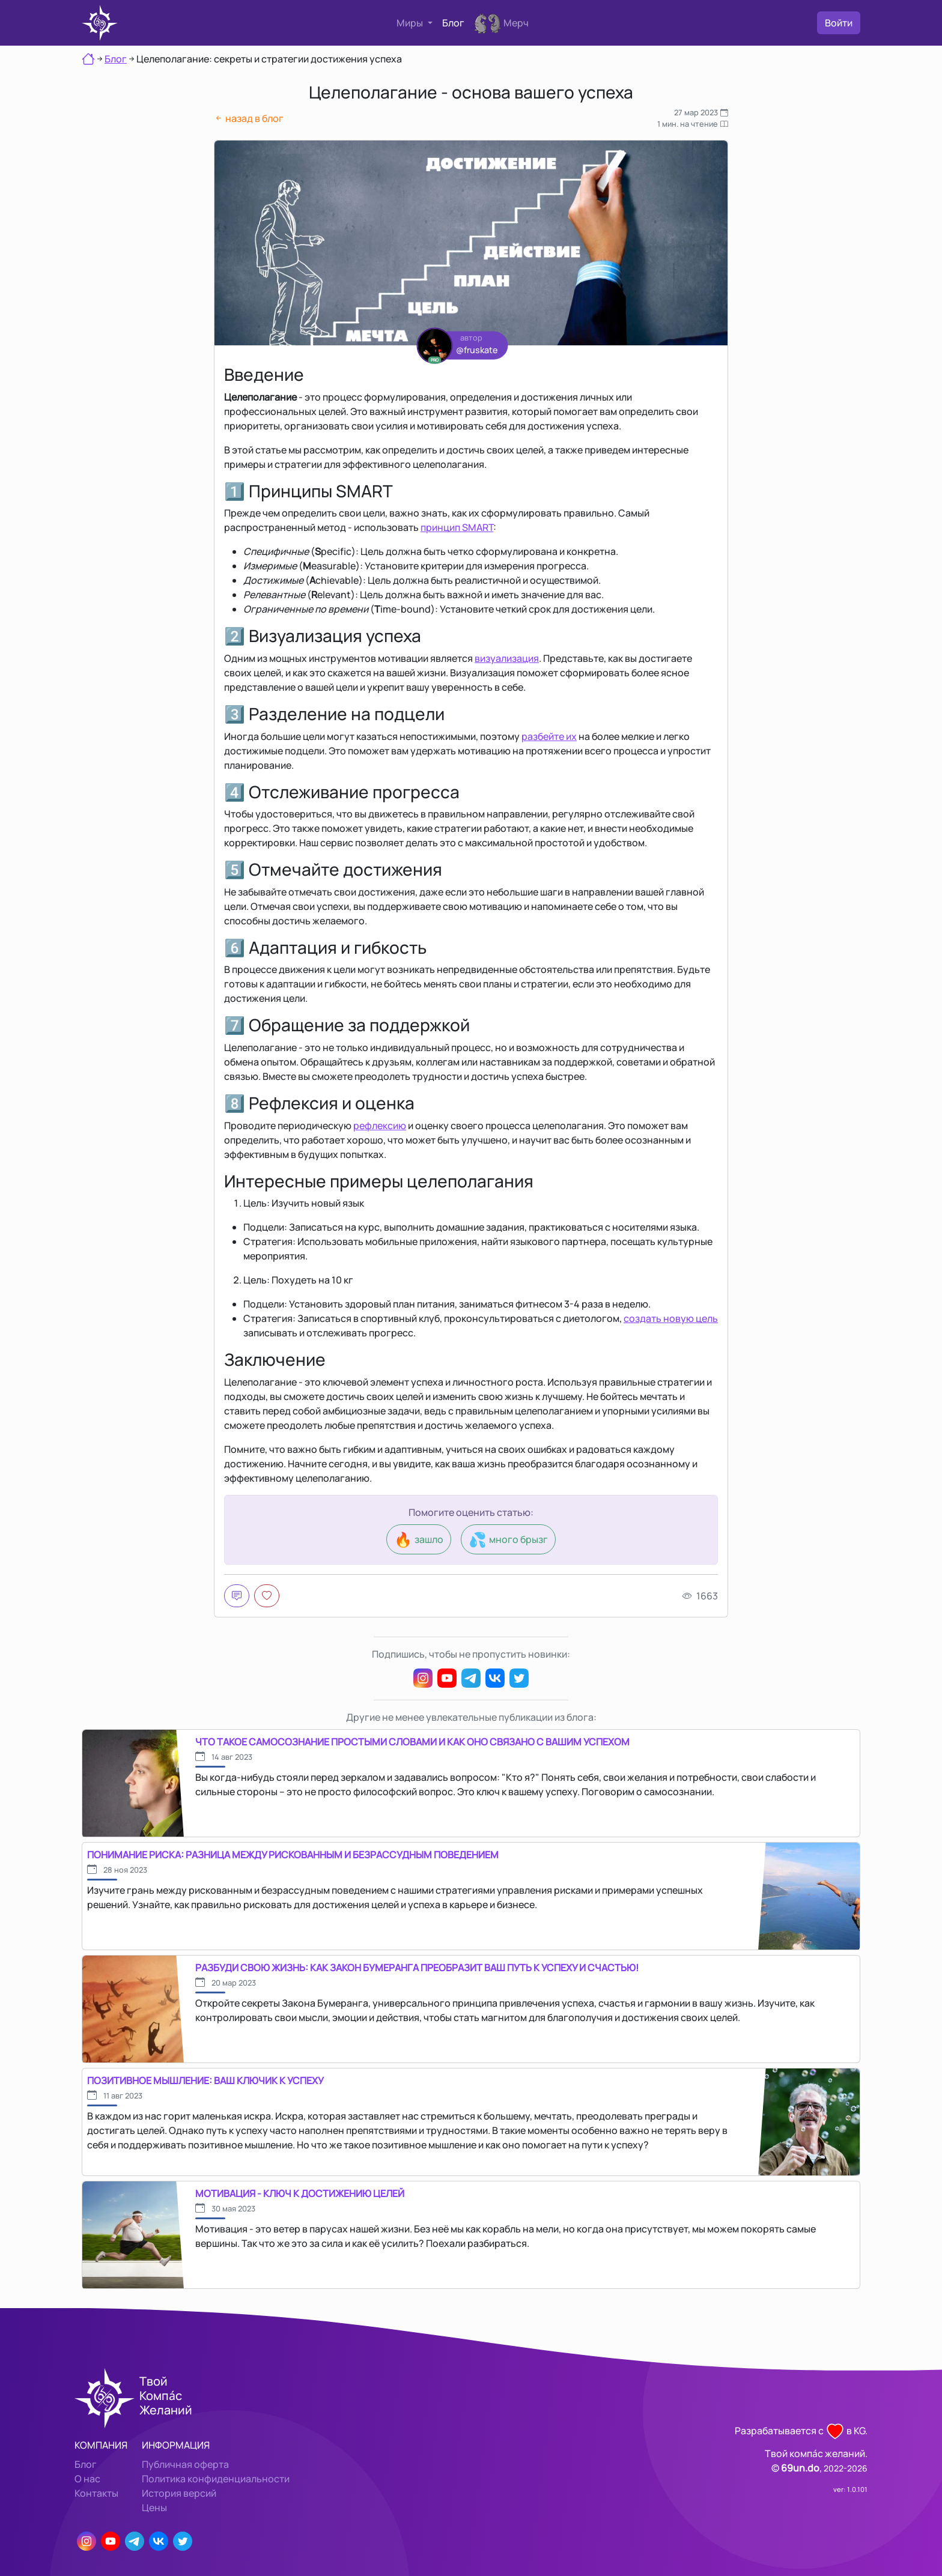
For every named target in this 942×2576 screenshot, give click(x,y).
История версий (179, 2493)
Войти (838, 22)
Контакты (96, 2493)
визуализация (507, 658)
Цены (154, 2507)
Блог (453, 22)
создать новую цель (671, 1318)
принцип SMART (457, 527)
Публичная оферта (185, 2464)
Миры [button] (411, 22)
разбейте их (549, 736)
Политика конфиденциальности (216, 2478)
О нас (87, 2478)
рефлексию (379, 1125)
